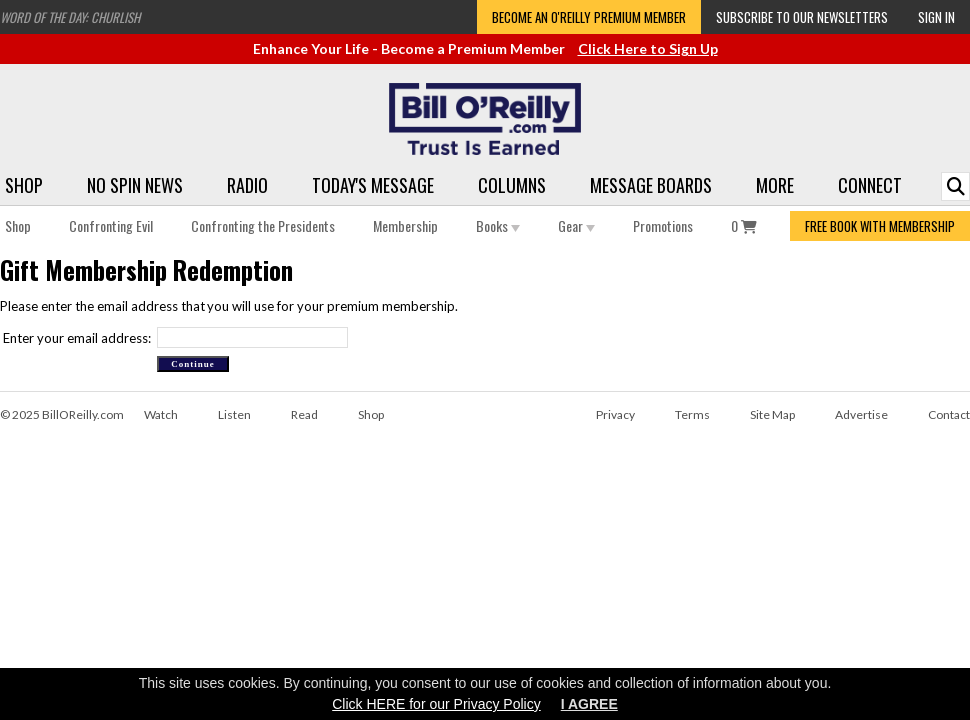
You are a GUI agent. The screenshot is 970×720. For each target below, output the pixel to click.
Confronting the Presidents (263, 225)
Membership (405, 225)
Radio (247, 185)
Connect (870, 185)
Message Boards (651, 185)
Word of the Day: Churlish (70, 17)
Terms (692, 414)
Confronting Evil (111, 225)
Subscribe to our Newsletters (802, 17)
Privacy (615, 414)
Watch (161, 414)
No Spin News (135, 185)
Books (498, 225)
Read (304, 414)
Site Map (772, 414)
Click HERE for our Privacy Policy (436, 704)
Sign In (936, 17)
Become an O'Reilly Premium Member (589, 17)
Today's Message (373, 185)
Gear (576, 225)
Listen (234, 414)
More (775, 185)
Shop (24, 185)
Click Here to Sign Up (648, 48)
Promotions (663, 225)
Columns (512, 185)
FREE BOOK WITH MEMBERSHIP (880, 226)
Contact (949, 414)
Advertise (861, 414)
